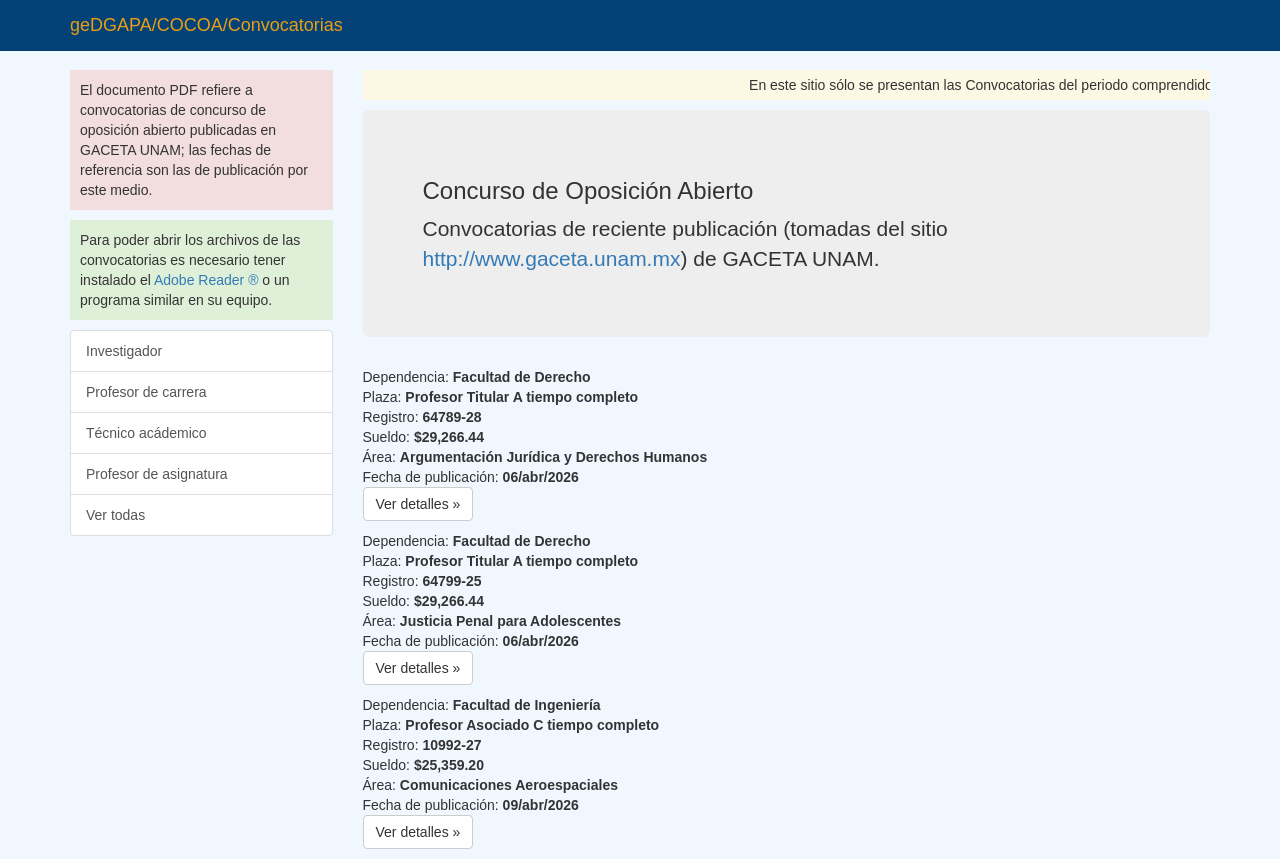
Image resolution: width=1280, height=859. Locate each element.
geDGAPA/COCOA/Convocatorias (206, 25)
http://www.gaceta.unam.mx (552, 258)
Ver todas (115, 515)
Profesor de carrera (146, 392)
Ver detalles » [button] (418, 504)
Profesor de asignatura (157, 474)
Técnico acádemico (146, 433)
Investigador (124, 351)
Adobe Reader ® (206, 280)
